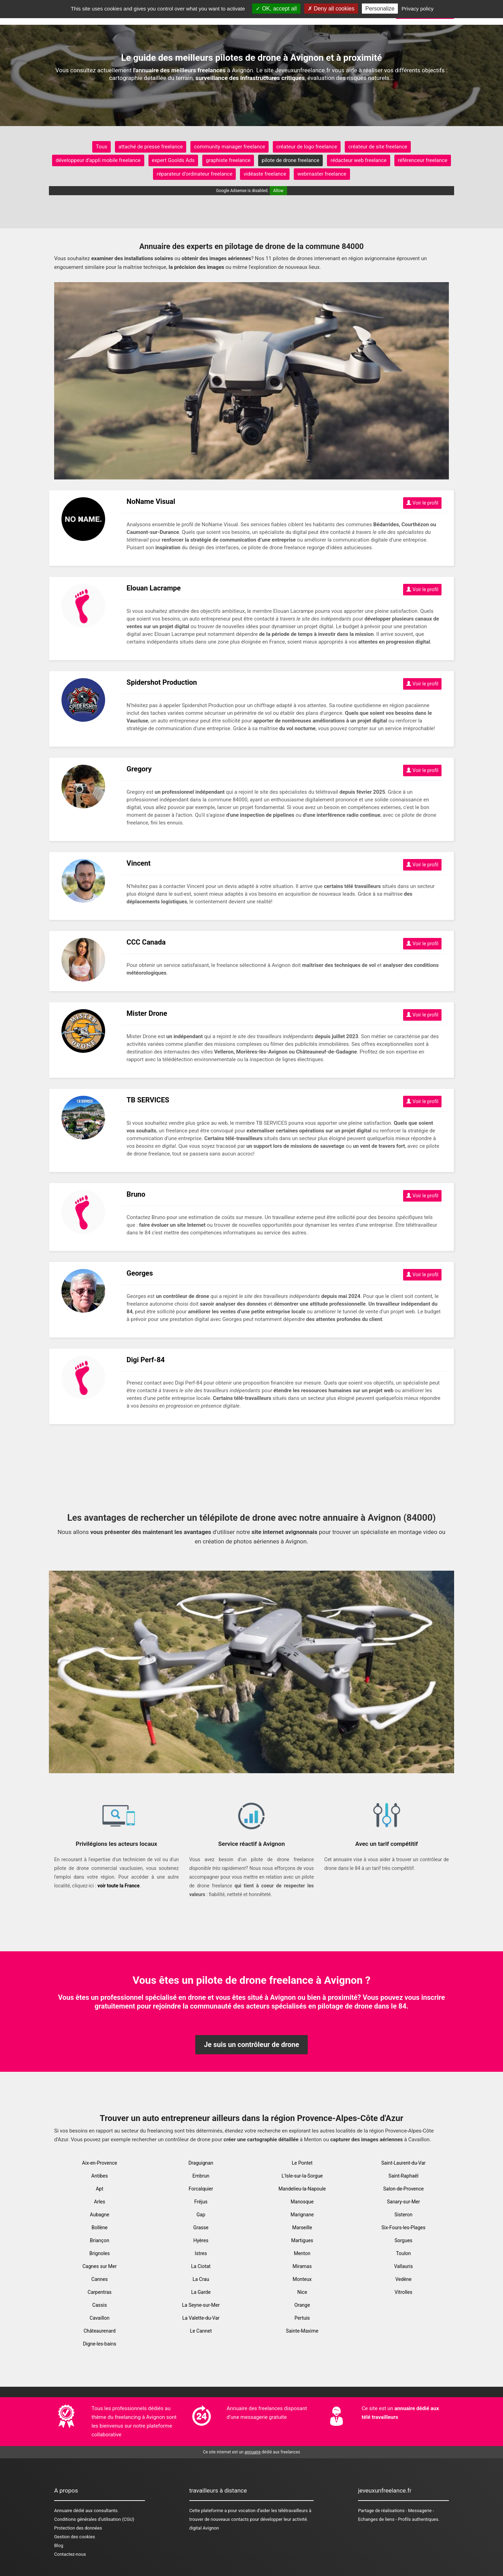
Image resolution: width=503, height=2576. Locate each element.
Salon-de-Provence (403, 2189)
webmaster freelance (321, 174)
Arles (99, 2201)
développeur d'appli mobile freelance (98, 160)
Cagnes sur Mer (99, 2266)
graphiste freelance (228, 160)
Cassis (99, 2305)
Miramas (302, 2266)
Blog (58, 2545)
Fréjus (200, 2201)
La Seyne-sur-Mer (201, 2305)
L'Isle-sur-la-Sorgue (302, 2176)
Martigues (302, 2240)
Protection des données (78, 2528)
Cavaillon (100, 2318)
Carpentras (99, 2292)
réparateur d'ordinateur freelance (194, 174)
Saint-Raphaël (403, 2176)
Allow (278, 190)
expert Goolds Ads (173, 160)
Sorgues (403, 2240)
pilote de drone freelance (290, 160)
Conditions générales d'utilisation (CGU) (94, 2519)
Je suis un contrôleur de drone (251, 2044)
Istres (201, 2253)
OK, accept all (276, 9)
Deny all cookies (331, 9)
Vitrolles (404, 2292)
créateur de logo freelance (306, 147)
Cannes (100, 2279)
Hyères (200, 2240)
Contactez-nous (70, 2554)
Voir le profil (422, 503)
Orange (302, 2305)
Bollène (100, 2227)
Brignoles (99, 2253)
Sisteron (403, 2214)
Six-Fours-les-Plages (403, 2227)
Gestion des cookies (74, 2536)
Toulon (403, 2253)
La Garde (201, 2292)
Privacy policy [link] (418, 9)
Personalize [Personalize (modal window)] (380, 9)
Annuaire (63, 2510)
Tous (101, 147)
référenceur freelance (422, 160)
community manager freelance (229, 147)
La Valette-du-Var (201, 2318)
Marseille (302, 2227)
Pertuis (302, 2318)
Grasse (201, 2227)
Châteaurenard (99, 2331)
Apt (99, 2189)
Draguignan (200, 2163)
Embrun (200, 2176)
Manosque (302, 2201)
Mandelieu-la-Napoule (302, 2189)
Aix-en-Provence (99, 2163)
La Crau (200, 2279)
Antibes (99, 2176)
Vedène (403, 2279)
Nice (302, 2292)
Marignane (302, 2214)
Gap (200, 2214)
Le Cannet (201, 2331)
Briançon (99, 2240)
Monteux (302, 2279)
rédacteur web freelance (358, 160)
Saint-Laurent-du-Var (403, 2163)
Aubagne (99, 2214)
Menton (302, 2253)
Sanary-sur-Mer (403, 2201)
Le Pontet (302, 2163)
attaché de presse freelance (150, 147)
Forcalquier (201, 2189)
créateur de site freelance (377, 147)
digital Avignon (204, 2528)
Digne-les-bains (99, 2344)
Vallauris (403, 2266)
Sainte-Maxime (302, 2331)
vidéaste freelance (264, 174)
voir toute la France (118, 1885)
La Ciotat (201, 2266)
